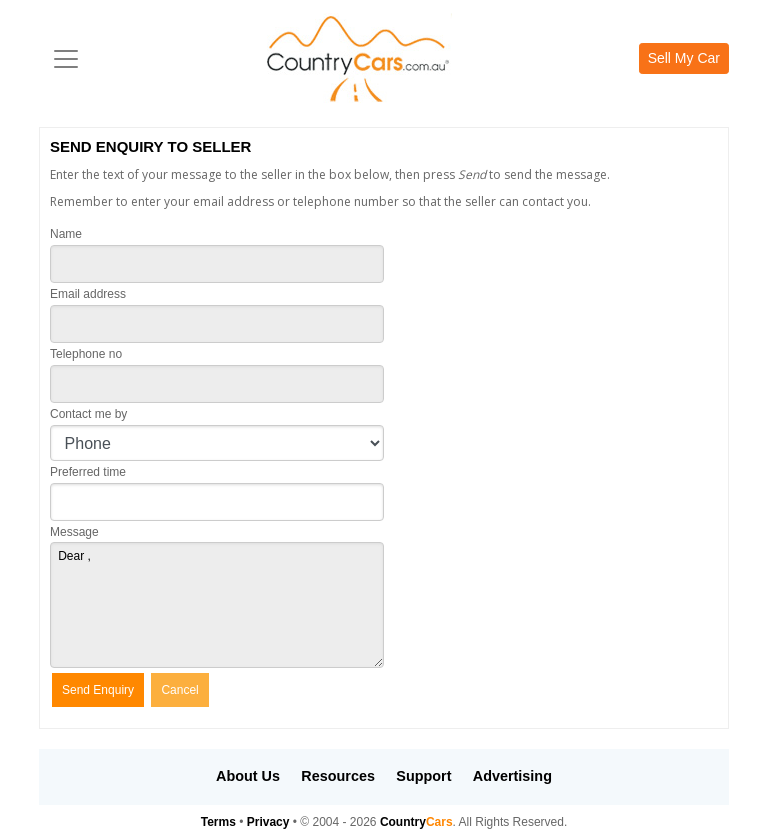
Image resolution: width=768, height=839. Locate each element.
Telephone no (86, 354)
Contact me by (88, 414)
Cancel (179, 690)
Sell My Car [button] (684, 58)
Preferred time (88, 472)
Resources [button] (338, 776)
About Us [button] (248, 776)
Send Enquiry (98, 690)
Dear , (217, 605)
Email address (88, 294)
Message (74, 532)
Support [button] (423, 776)
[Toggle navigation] (66, 59)
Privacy (268, 822)
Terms (218, 822)
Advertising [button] (512, 776)
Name (66, 234)
